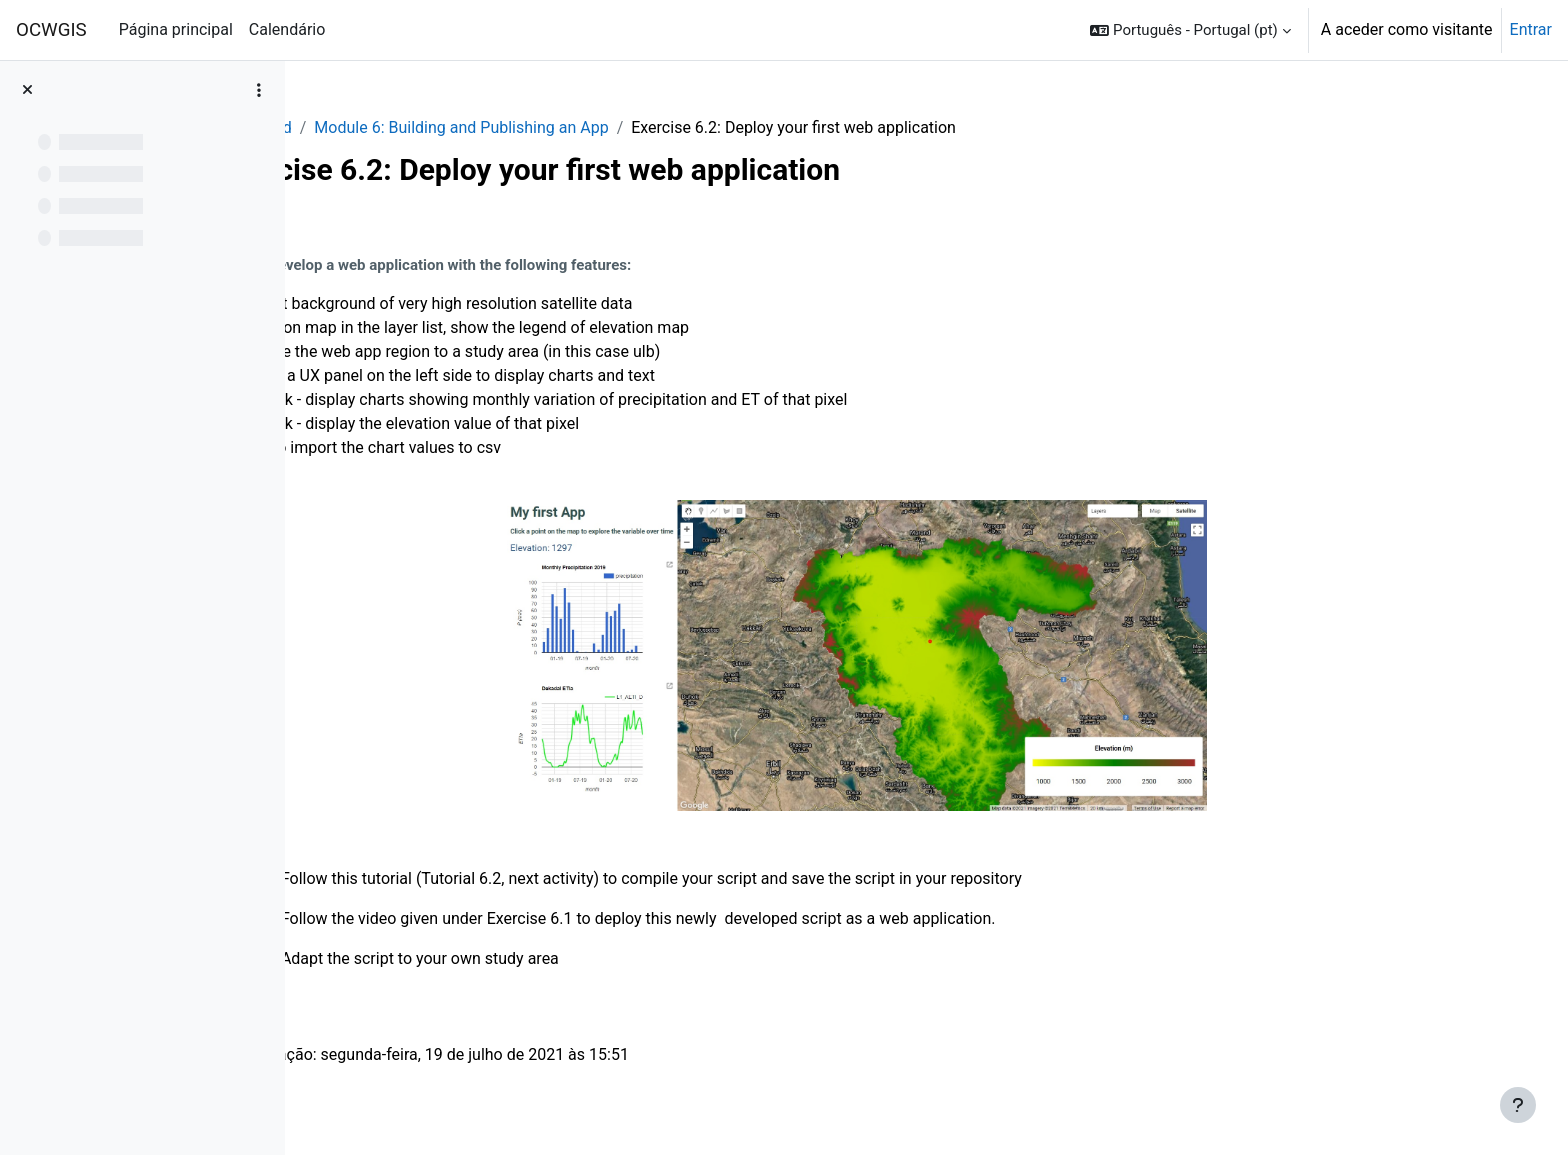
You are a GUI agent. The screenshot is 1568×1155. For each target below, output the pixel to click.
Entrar (1531, 29)
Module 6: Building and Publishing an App (589, 127)
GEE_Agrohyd (371, 127)
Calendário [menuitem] (287, 29)
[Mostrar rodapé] (1518, 1105)
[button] (1190, 30)
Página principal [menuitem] (176, 29)
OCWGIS (51, 30)
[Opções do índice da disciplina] (259, 90)
